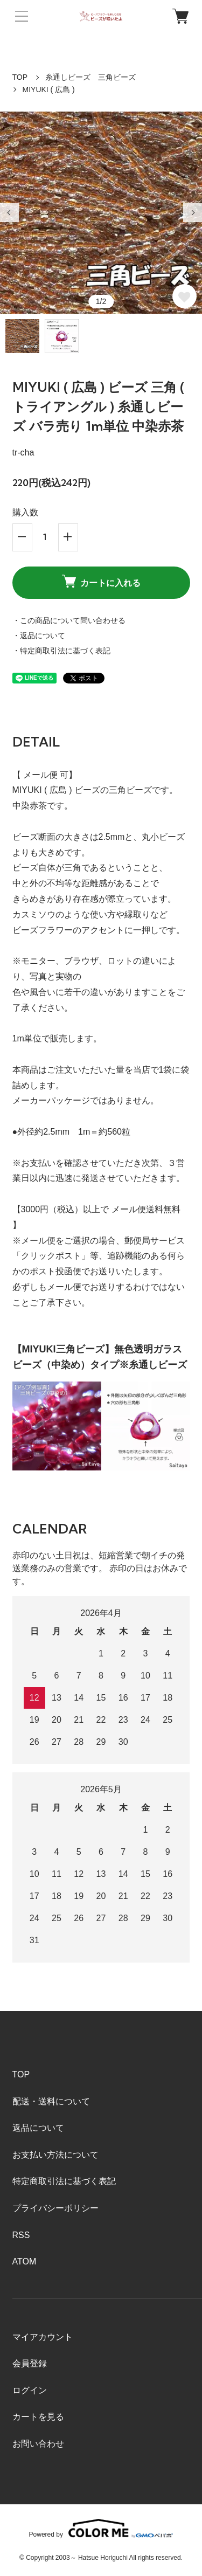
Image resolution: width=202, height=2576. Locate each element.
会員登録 (29, 2363)
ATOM (24, 2261)
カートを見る (38, 2416)
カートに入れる (101, 581)
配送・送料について (51, 2101)
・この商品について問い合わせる (69, 620)
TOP (20, 77)
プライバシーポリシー (55, 2208)
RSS (21, 2235)
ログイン (29, 2390)
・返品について (38, 635)
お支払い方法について (55, 2154)
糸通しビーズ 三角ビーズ (90, 77)
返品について (38, 2127)
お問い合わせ (38, 2443)
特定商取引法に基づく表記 (64, 2181)
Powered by (101, 2528)
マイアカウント (42, 2337)
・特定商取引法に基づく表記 (61, 650)
